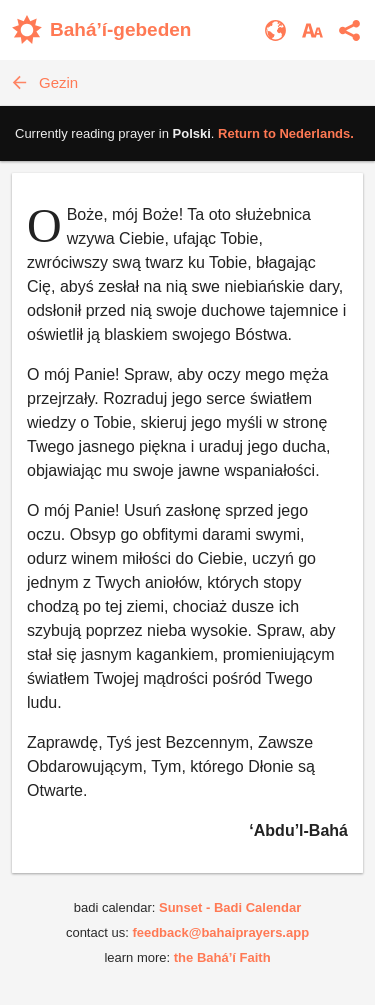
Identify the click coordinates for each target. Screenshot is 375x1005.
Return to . (286, 133)
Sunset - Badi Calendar (230, 907)
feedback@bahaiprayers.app (220, 932)
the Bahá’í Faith (222, 957)
